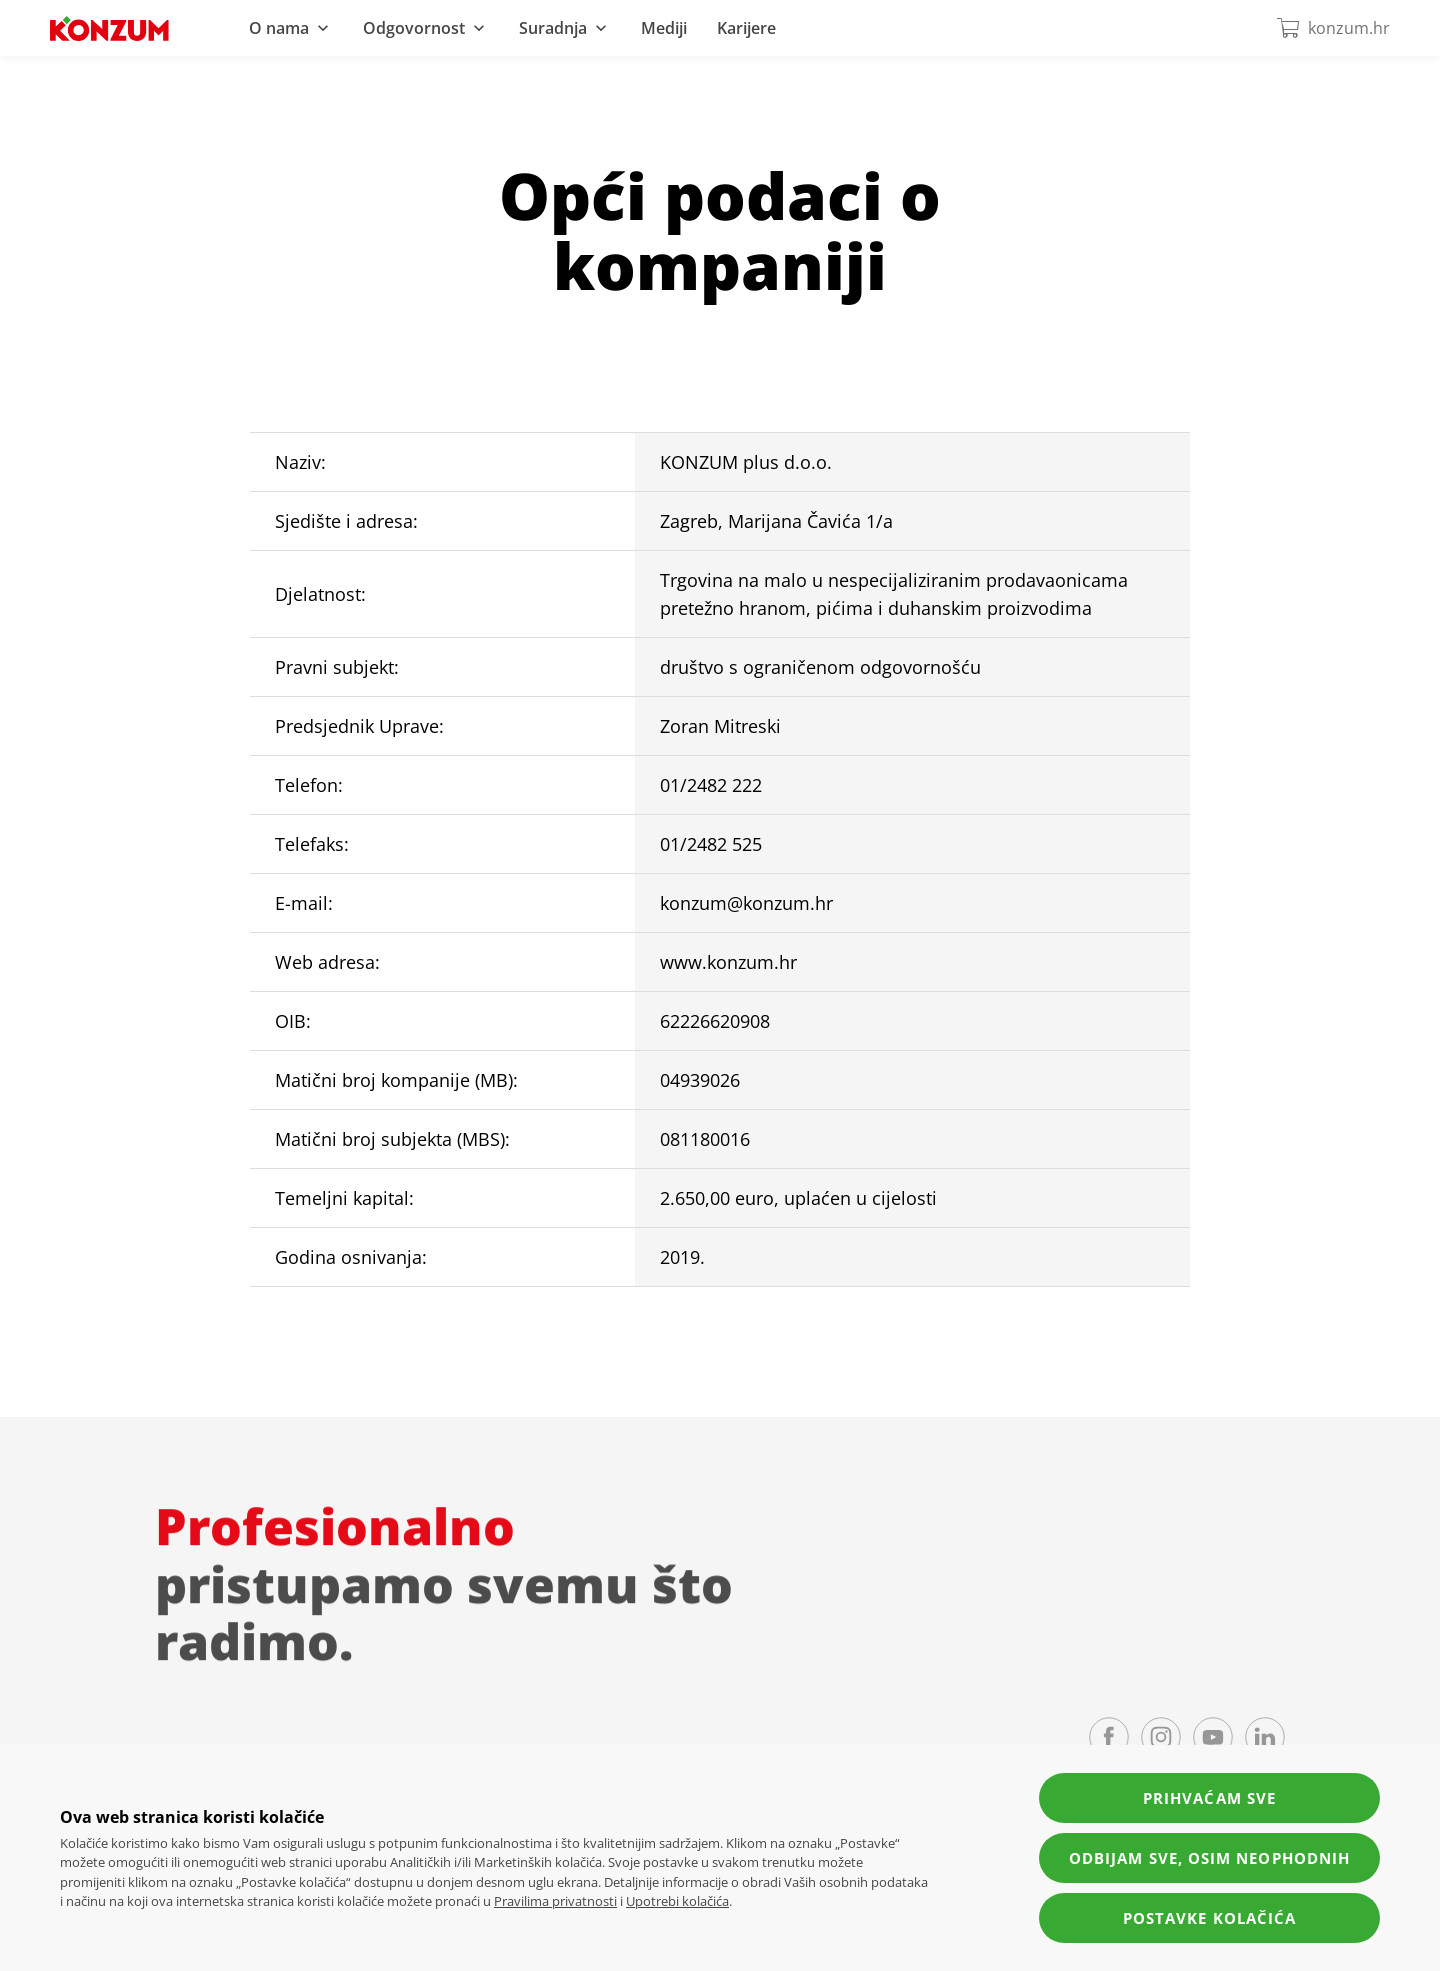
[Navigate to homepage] (109, 28)
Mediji (664, 28)
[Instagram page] (1161, 1737)
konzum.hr (1333, 28)
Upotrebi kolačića (677, 1901)
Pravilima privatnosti (555, 1901)
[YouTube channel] (1213, 1737)
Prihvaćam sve (1209, 1798)
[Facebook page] (1109, 1737)
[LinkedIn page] (1265, 1737)
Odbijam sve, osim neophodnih (1209, 1858)
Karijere (746, 28)
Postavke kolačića (1209, 1918)
